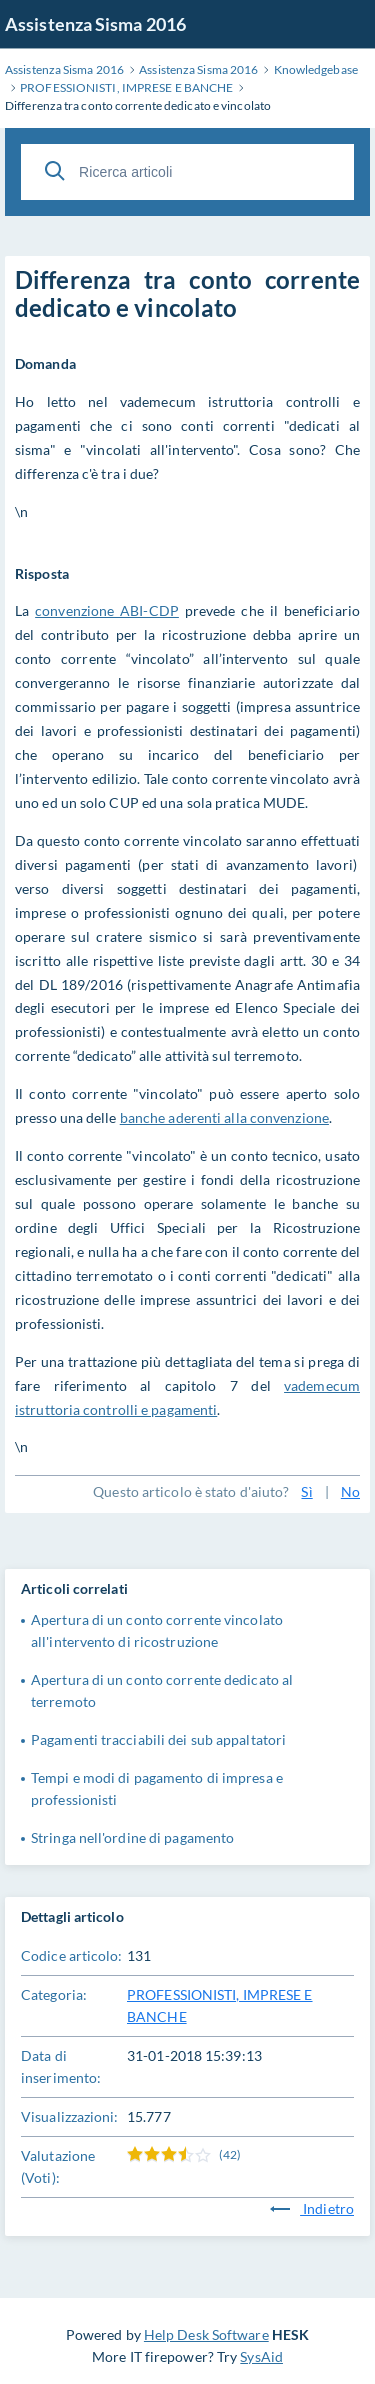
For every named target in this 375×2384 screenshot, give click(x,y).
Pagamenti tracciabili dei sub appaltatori (158, 1739)
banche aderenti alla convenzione (224, 1117)
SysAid (261, 2356)
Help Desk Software (206, 2334)
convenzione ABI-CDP (107, 610)
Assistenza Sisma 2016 (95, 24)
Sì (306, 1491)
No (350, 1491)
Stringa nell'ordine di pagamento (132, 1837)
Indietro (312, 2208)
